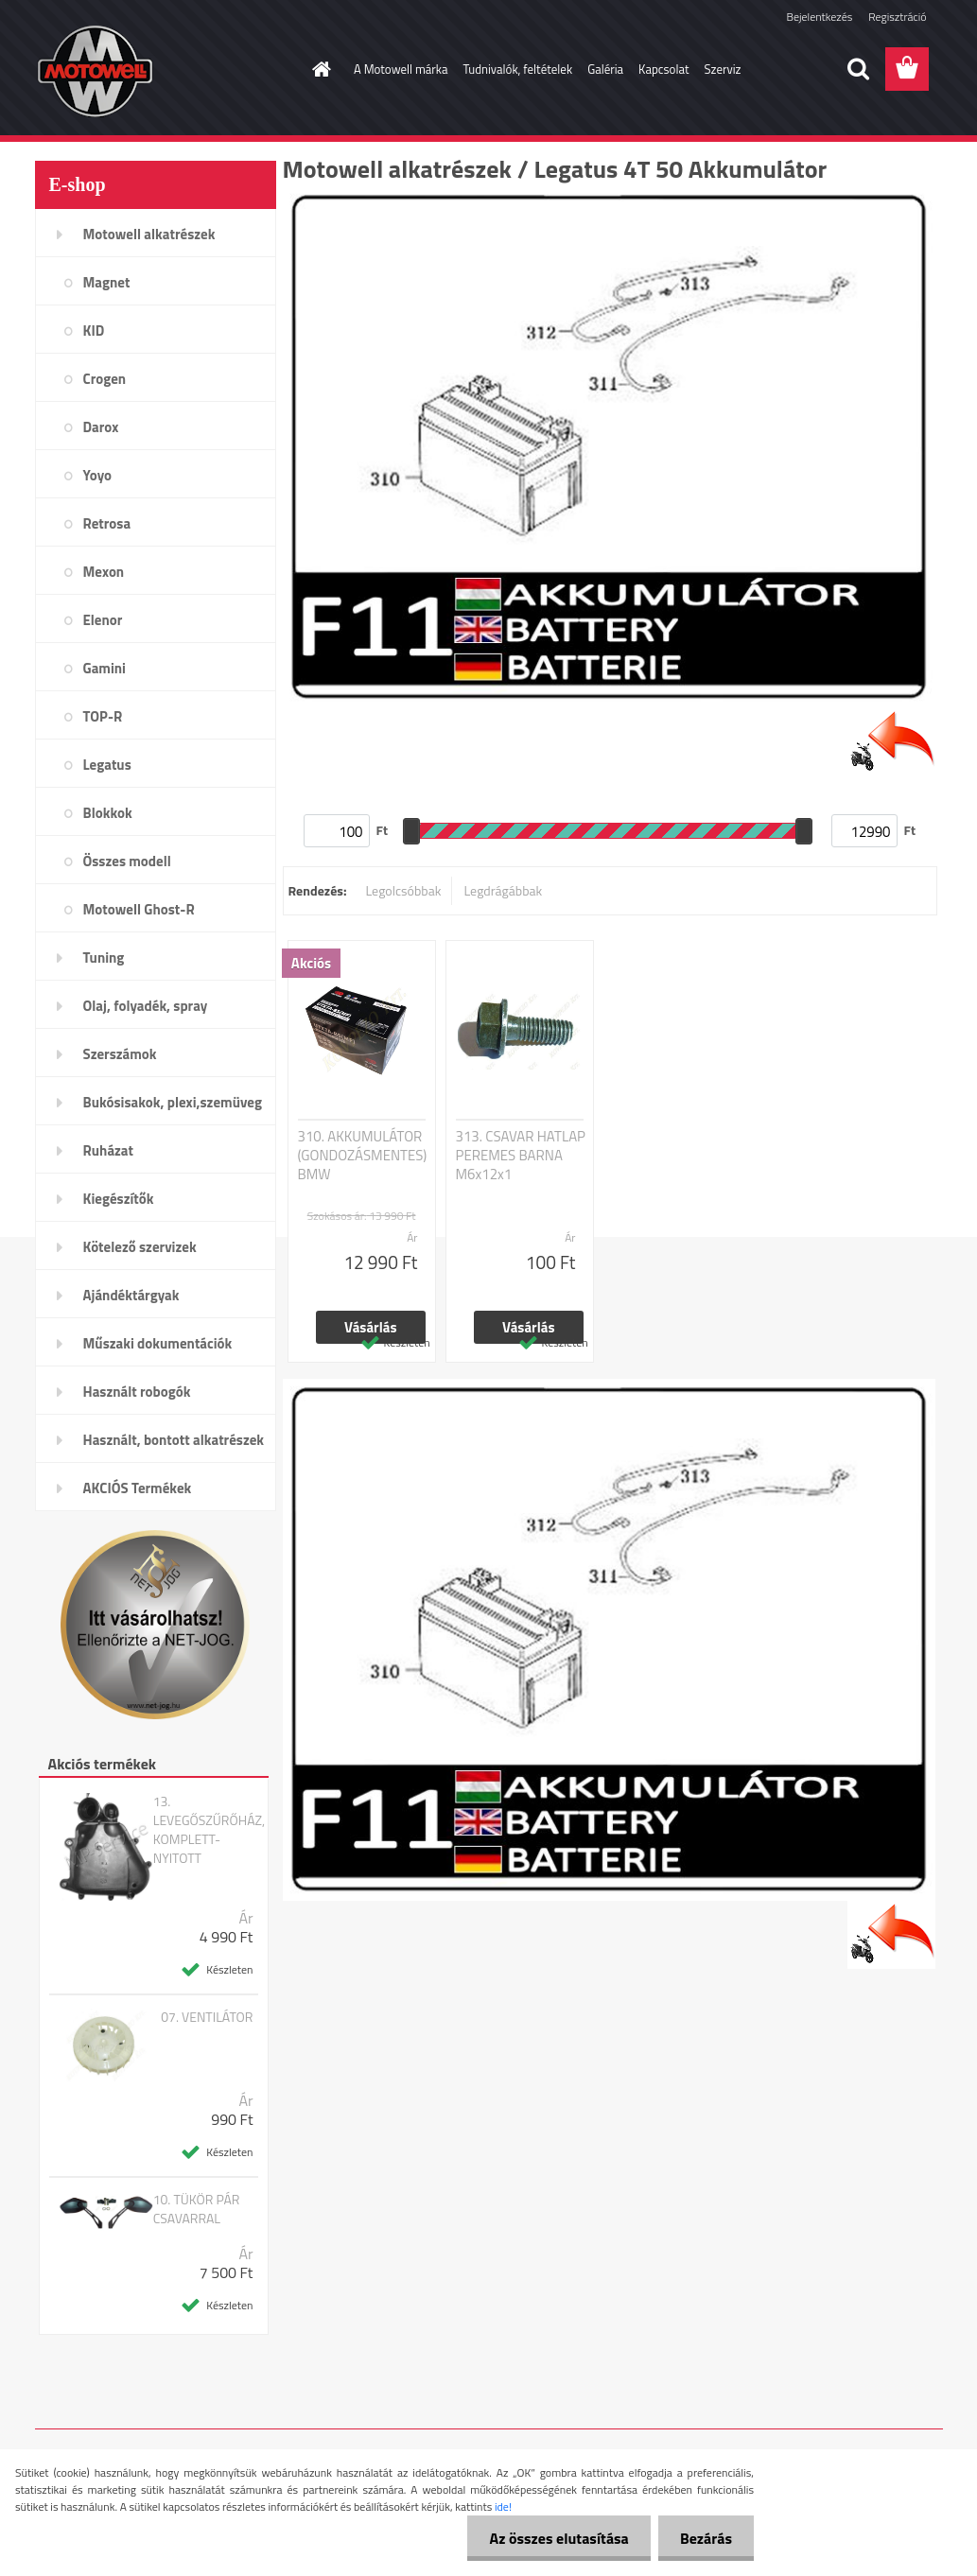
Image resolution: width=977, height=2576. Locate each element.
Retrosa (107, 523)
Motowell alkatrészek (149, 234)
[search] (858, 69)
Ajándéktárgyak (131, 1295)
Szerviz (723, 69)
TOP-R (103, 716)
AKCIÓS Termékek (137, 1488)
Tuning (104, 957)
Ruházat (108, 1150)
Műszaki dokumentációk (158, 1343)
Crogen (105, 379)
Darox (101, 427)
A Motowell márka (401, 69)
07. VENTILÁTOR (207, 2017)
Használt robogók (137, 1391)
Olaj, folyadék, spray (145, 1006)
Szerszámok (120, 1054)
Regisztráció (897, 17)
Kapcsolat (663, 69)
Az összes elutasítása (553, 2538)
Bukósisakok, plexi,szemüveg (172, 1102)
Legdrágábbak (502, 890)
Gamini (104, 668)
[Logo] (165, 70)
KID (94, 330)
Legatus (107, 764)
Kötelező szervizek (140, 1247)
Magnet (107, 282)
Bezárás (704, 2538)
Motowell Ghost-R (139, 909)
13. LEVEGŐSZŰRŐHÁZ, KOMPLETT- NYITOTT (209, 1830)
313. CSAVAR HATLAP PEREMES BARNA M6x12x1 (520, 1155)
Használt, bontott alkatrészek (174, 1440)
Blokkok (107, 813)
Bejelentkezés (820, 17)
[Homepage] (318, 69)
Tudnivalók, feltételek (518, 69)
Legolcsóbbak (403, 890)
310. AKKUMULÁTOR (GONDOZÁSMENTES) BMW (362, 1155)
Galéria (605, 69)
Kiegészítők (118, 1199)
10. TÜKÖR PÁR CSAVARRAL (196, 2209)
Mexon (104, 572)
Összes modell (127, 861)
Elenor (103, 620)
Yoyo (98, 475)
